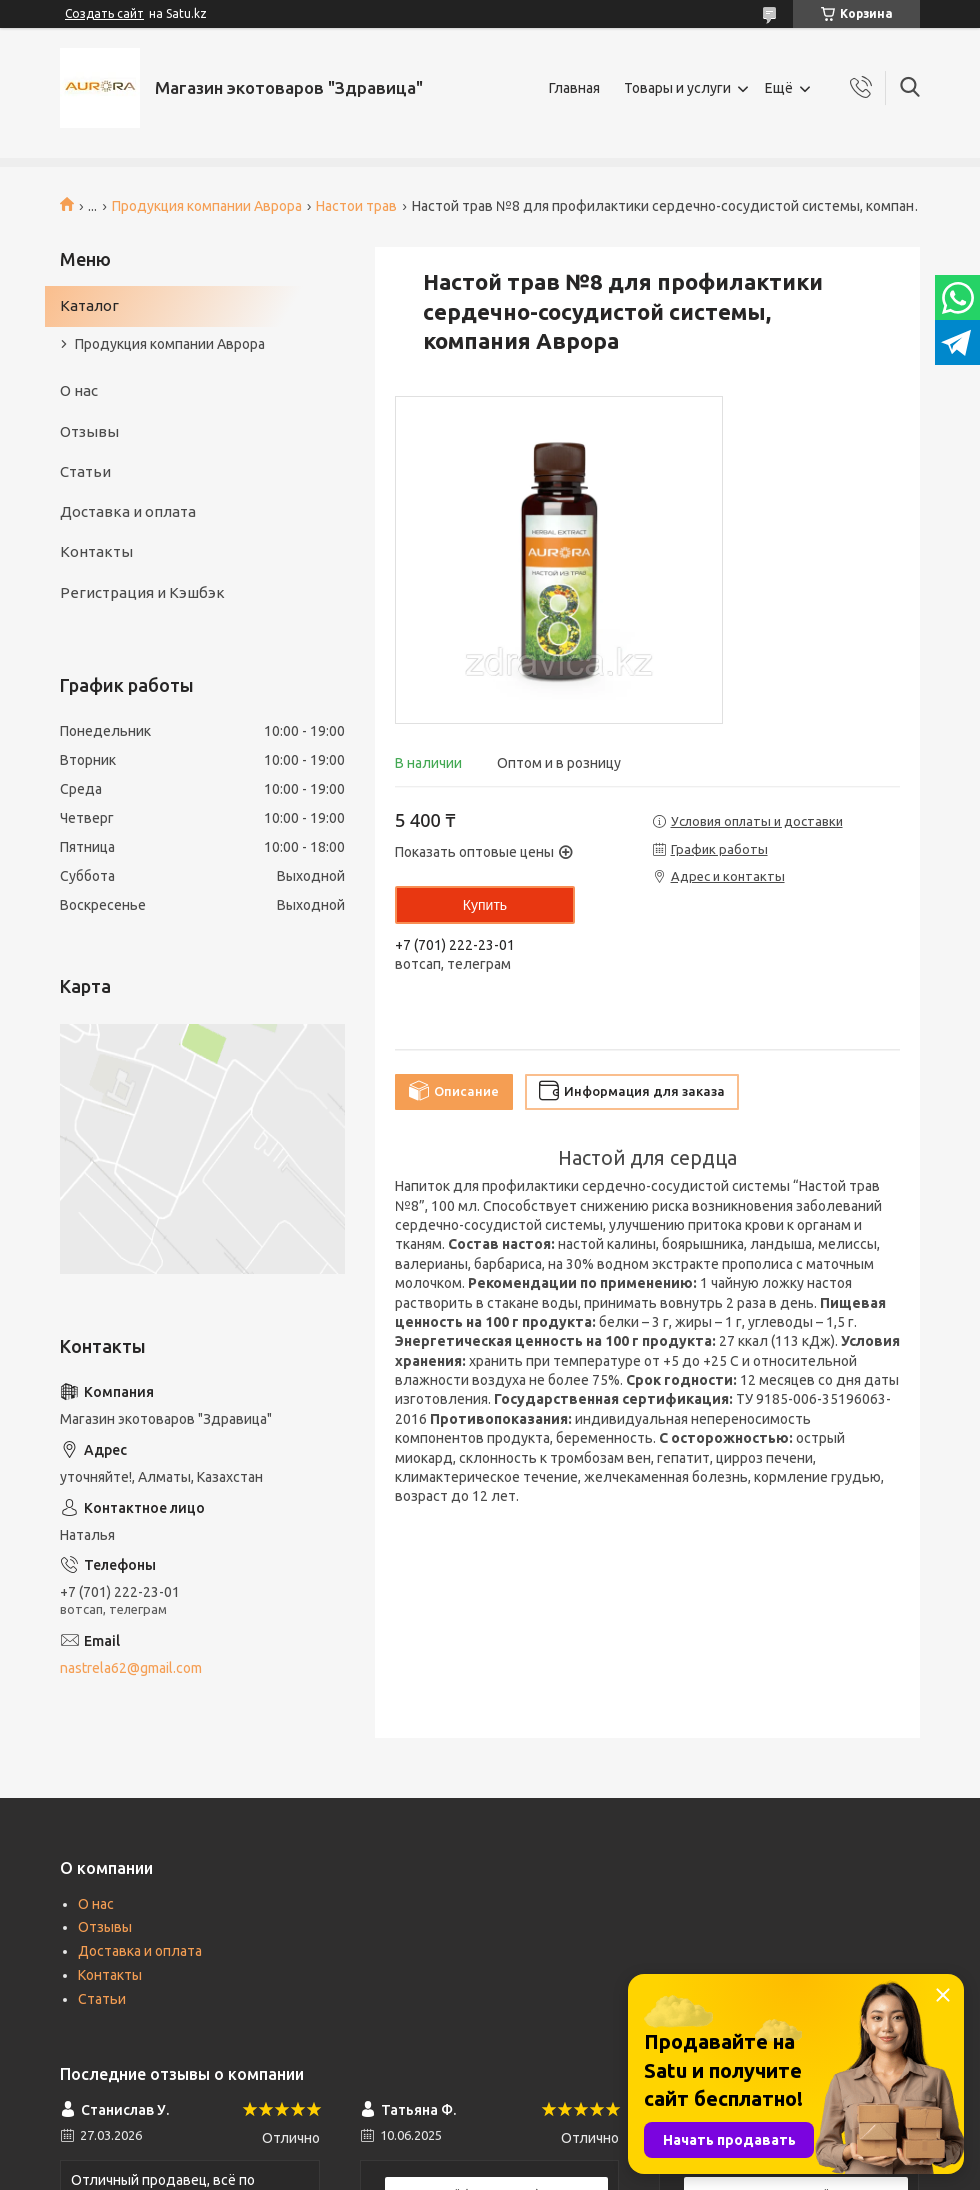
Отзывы (89, 431)
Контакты (96, 551)
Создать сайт (104, 13)
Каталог (89, 305)
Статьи (85, 471)
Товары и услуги (677, 88)
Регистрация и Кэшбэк (142, 592)
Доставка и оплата (128, 511)
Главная (574, 88)
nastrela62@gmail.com (131, 1668)
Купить (485, 905)
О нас (79, 390)
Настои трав (356, 206)
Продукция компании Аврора (207, 206)
